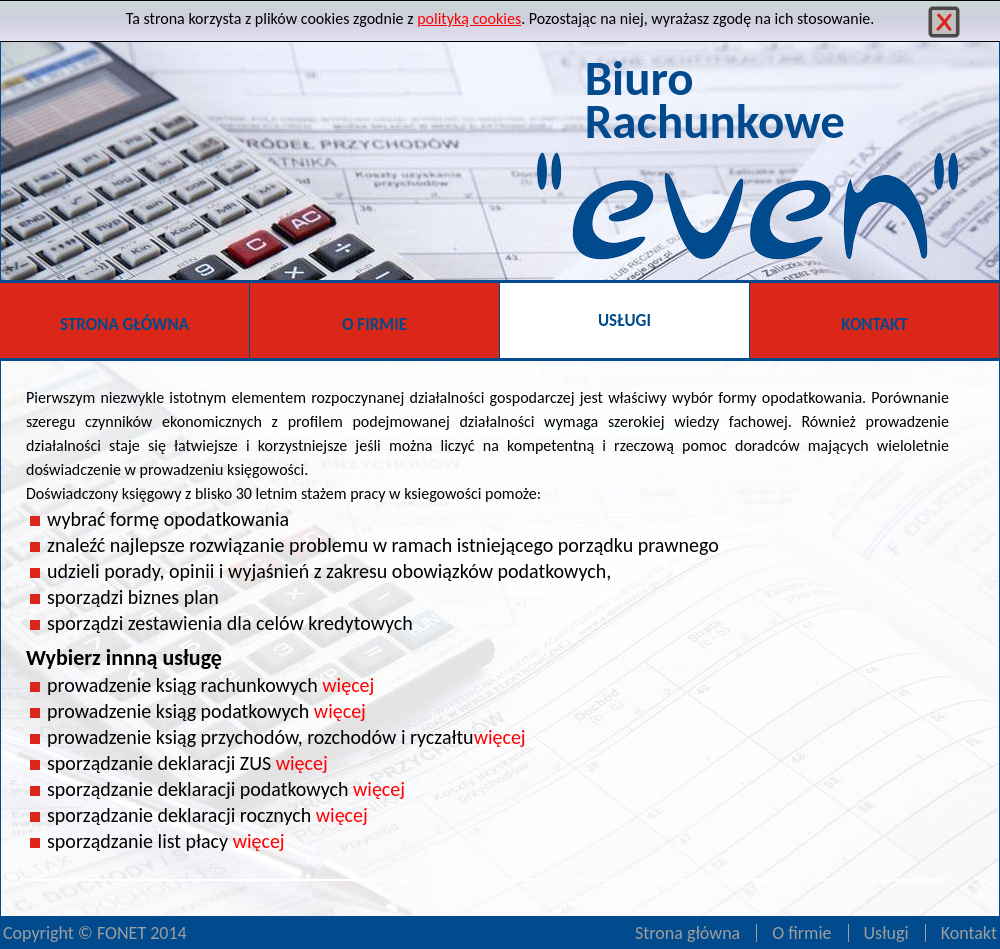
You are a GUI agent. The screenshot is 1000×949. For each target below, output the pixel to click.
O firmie (801, 933)
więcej (348, 685)
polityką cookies (469, 18)
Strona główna (687, 933)
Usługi (886, 933)
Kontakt (969, 933)
